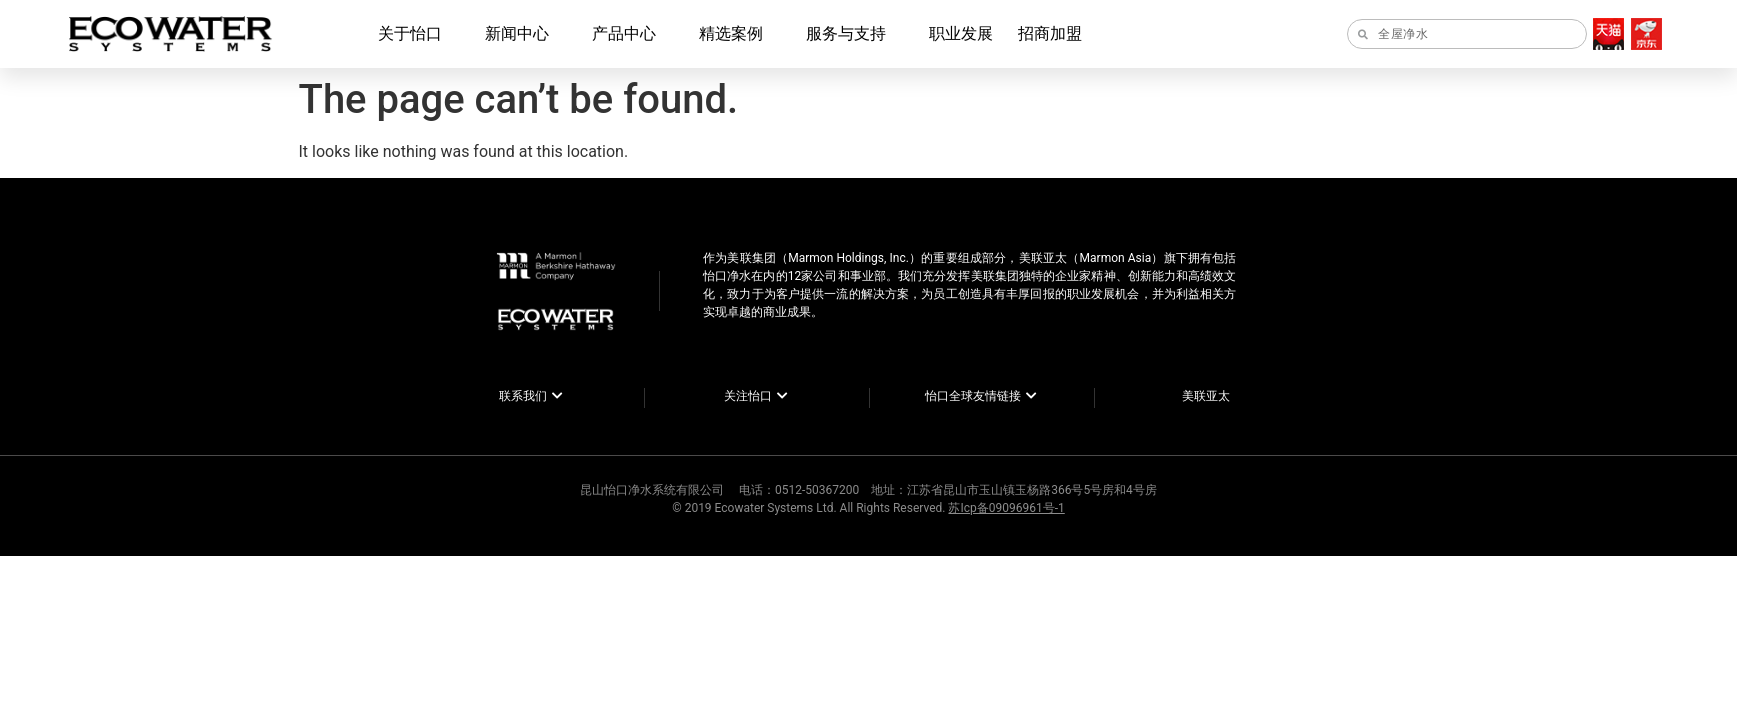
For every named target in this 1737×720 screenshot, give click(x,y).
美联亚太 (1206, 396)
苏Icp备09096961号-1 (1006, 508)
